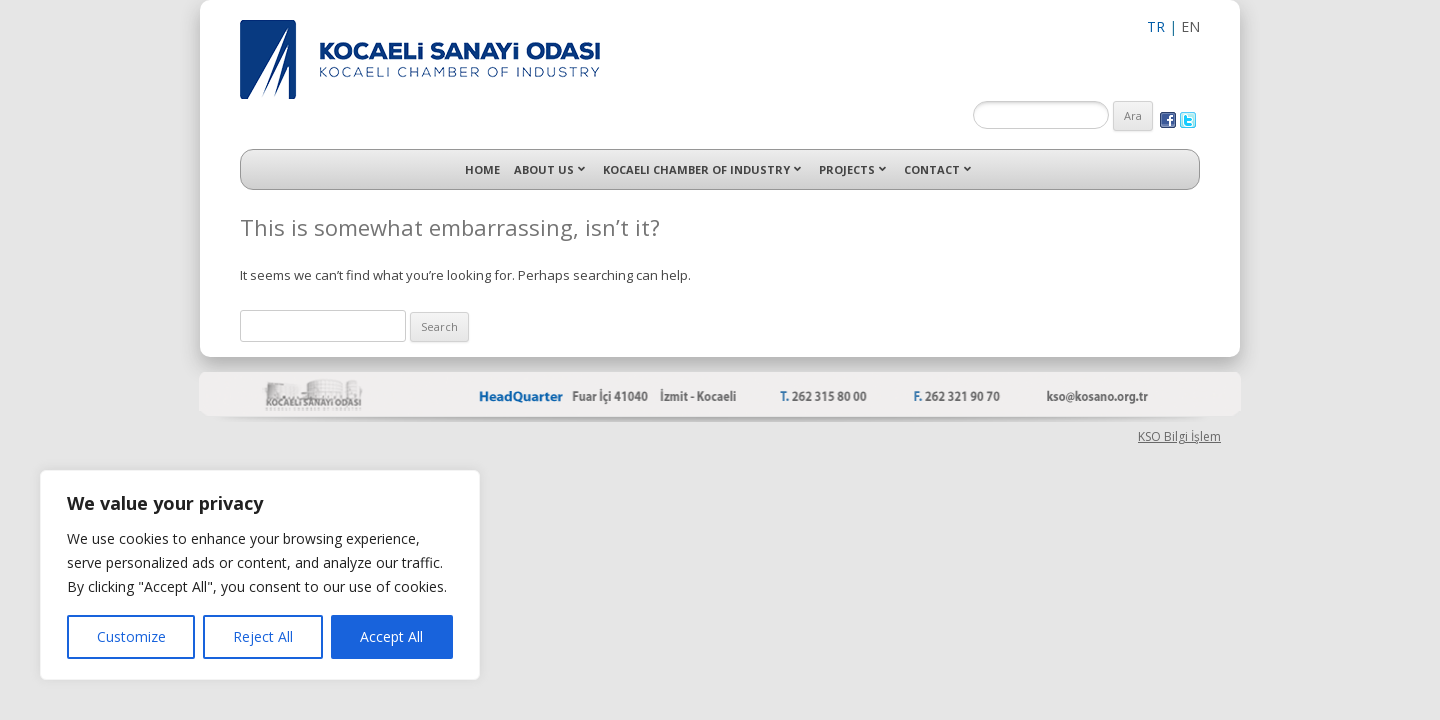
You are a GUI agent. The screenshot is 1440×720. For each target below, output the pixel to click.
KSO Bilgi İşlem (1179, 436)
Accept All (391, 636)
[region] (260, 575)
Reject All (263, 636)
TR (1156, 26)
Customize (131, 636)
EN (1190, 26)
